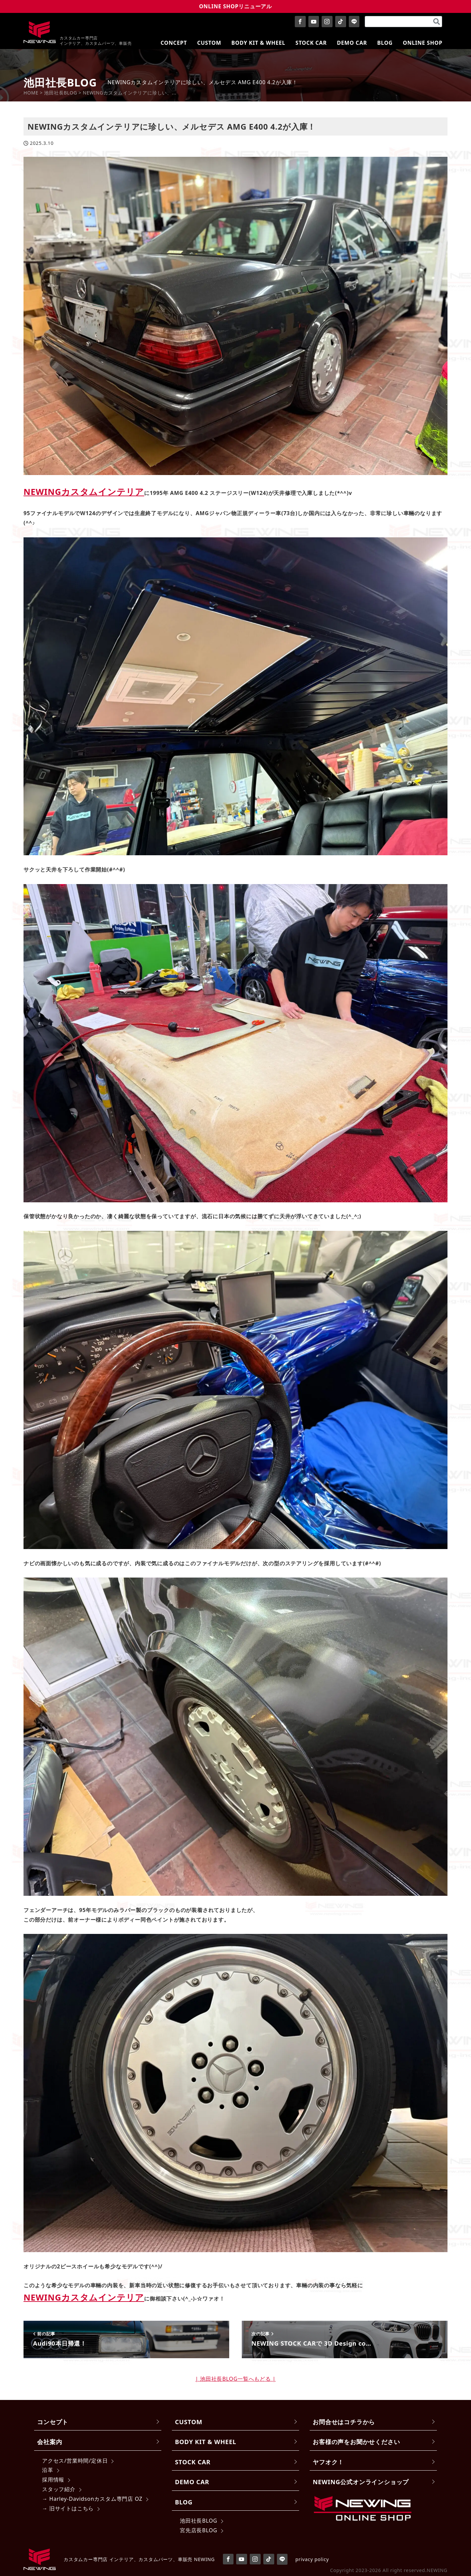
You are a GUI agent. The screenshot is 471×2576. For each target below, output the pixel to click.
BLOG (183, 2502)
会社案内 (49, 2441)
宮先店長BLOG (198, 2530)
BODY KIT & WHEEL (205, 2441)
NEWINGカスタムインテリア (84, 492)
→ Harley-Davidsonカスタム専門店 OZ (92, 2498)
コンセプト (52, 2422)
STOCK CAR (193, 2462)
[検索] (436, 21)
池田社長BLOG (198, 2520)
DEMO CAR (192, 2482)
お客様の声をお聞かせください (356, 2441)
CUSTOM (188, 2422)
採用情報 (53, 2479)
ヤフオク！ (328, 2462)
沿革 (47, 2470)
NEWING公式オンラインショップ (361, 2482)
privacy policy (312, 2559)
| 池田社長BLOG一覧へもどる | (235, 2378)
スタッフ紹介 (59, 2489)
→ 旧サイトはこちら (68, 2508)
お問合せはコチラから (344, 2422)
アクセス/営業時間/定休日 (75, 2460)
